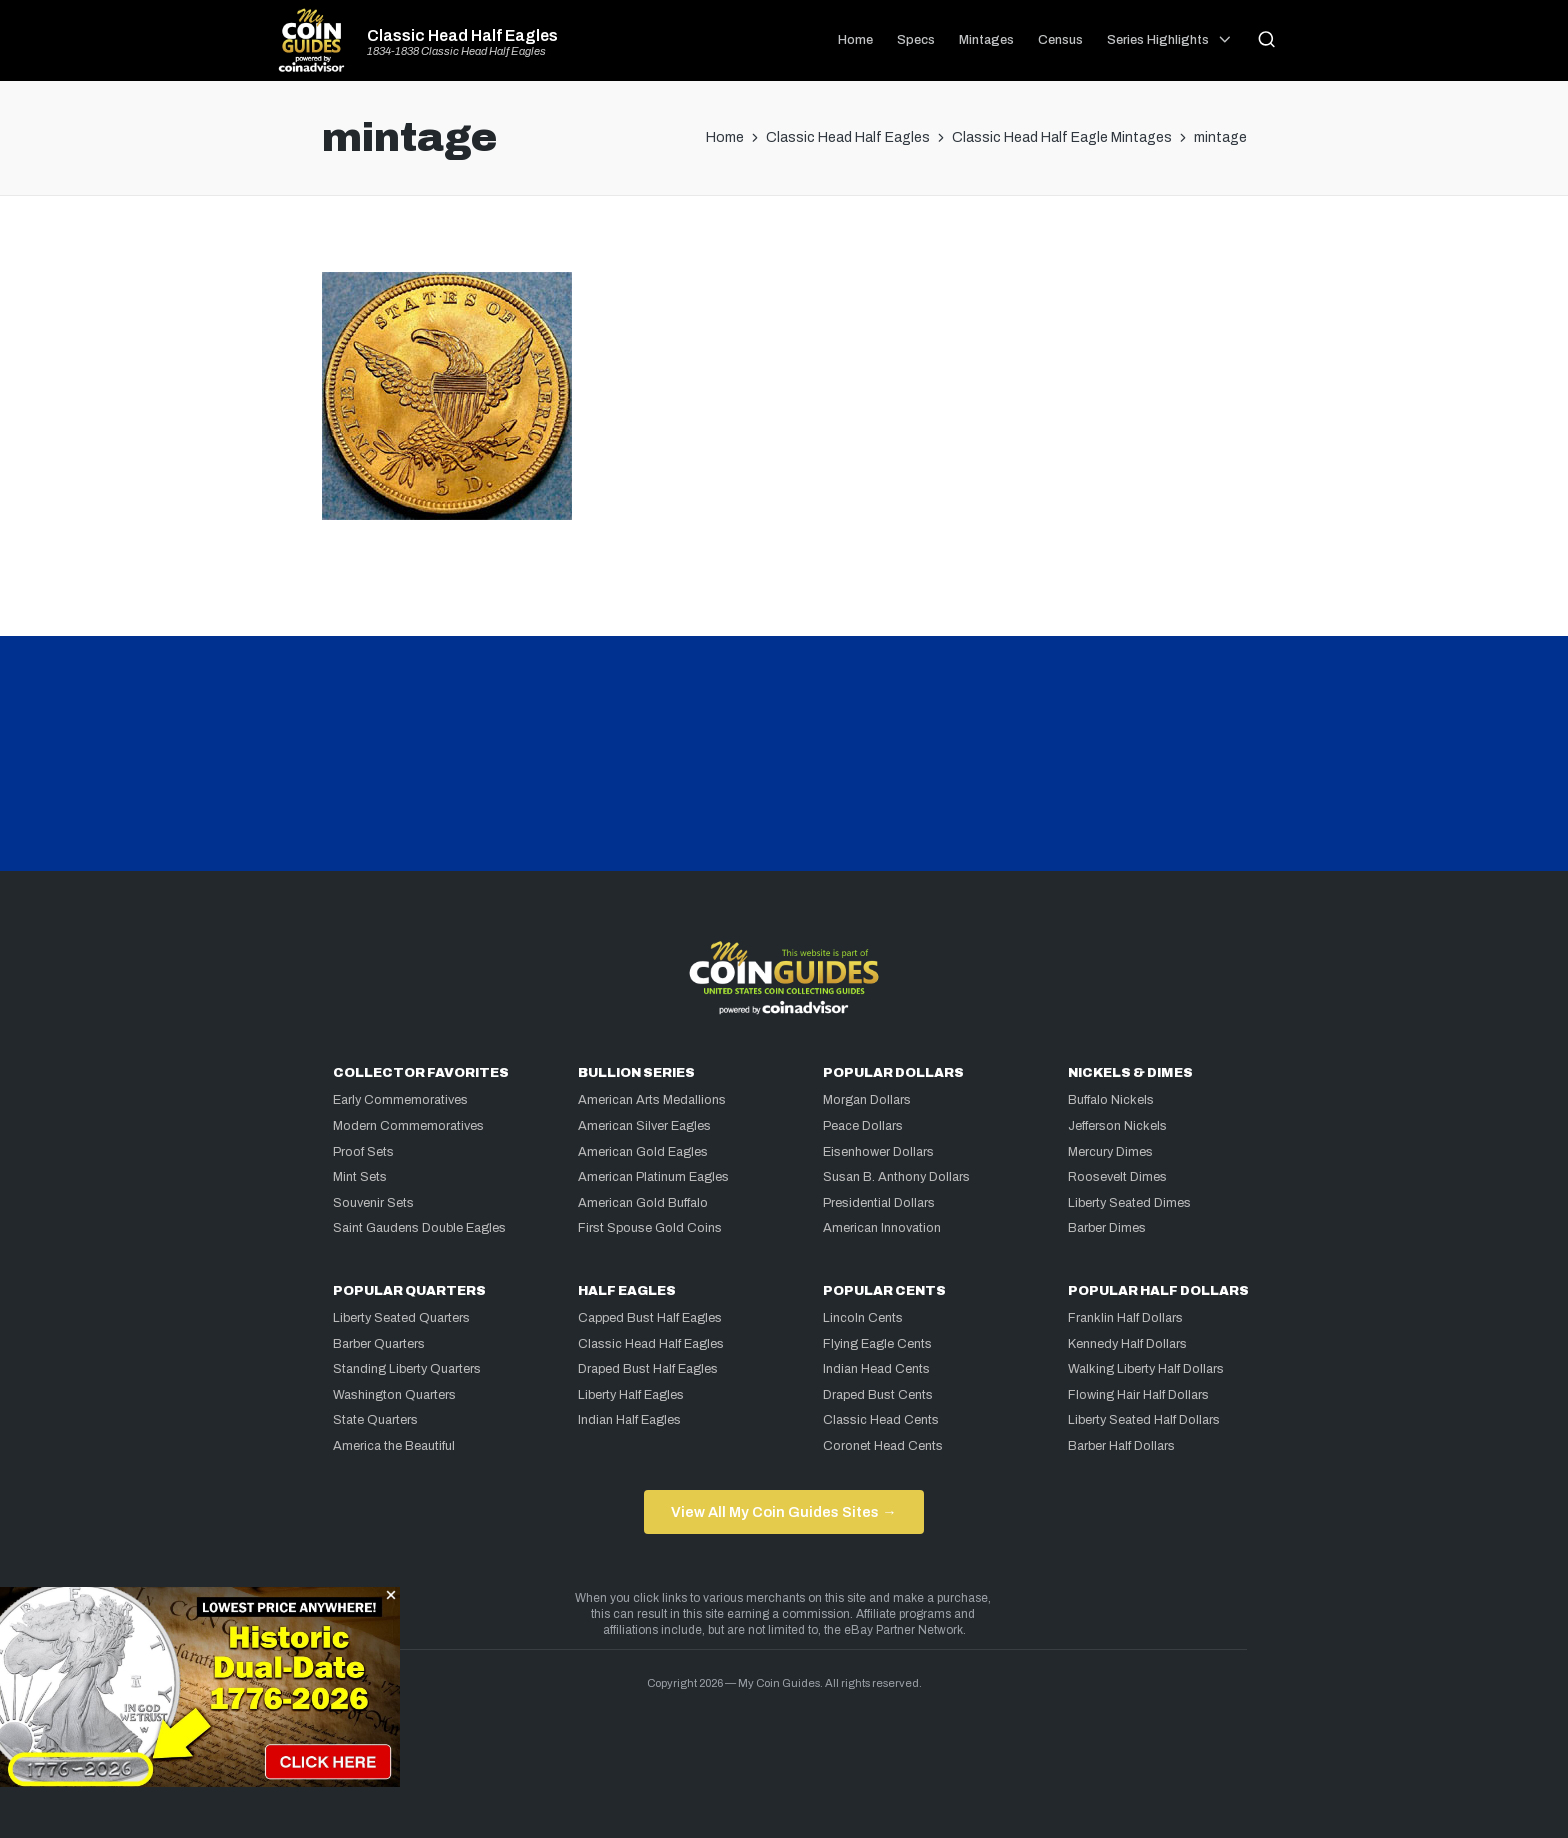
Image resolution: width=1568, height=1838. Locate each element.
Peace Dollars (863, 1126)
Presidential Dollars (879, 1203)
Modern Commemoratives (408, 1126)
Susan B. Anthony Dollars (896, 1177)
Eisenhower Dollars (878, 1152)
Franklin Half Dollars (1125, 1318)
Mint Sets (360, 1177)
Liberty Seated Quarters (401, 1318)
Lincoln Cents (863, 1318)
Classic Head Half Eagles (462, 36)
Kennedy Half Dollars (1127, 1344)
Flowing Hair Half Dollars (1138, 1395)
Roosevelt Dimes (1117, 1177)
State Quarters (375, 1420)
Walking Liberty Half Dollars (1146, 1369)
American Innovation (882, 1228)
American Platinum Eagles (653, 1177)
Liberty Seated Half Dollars (1144, 1420)
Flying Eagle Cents (877, 1344)
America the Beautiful (394, 1446)
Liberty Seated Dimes (1129, 1203)
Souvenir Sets (373, 1203)
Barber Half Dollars (1121, 1446)
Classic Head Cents (881, 1420)
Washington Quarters (394, 1395)
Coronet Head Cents (883, 1446)
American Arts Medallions (652, 1100)
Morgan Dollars (867, 1100)
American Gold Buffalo (643, 1203)
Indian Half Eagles (629, 1420)
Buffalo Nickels (1111, 1100)
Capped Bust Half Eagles (650, 1318)
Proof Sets (363, 1152)
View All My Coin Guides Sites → (783, 1512)
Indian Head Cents (876, 1369)
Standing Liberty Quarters (407, 1369)
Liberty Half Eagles (631, 1395)
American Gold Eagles (643, 1152)
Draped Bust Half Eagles (648, 1369)
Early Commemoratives (400, 1100)
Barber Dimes (1107, 1228)
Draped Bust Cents (878, 1395)
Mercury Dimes (1110, 1152)
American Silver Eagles (644, 1126)
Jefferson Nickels (1117, 1126)
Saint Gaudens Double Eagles (419, 1228)
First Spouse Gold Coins (650, 1228)
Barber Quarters (379, 1344)
